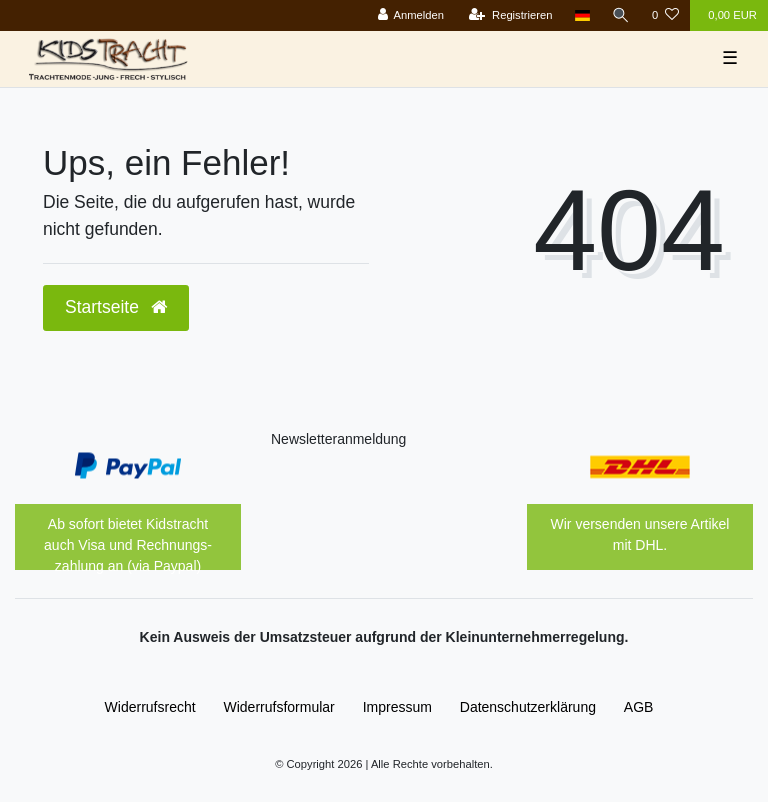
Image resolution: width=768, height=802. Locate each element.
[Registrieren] (510, 15)
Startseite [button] (116, 307)
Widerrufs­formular (279, 707)
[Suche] (621, 15)
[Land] (582, 15)
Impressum (397, 707)
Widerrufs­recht (150, 707)
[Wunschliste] (665, 15)
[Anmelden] (410, 15)
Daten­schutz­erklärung (528, 707)
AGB (639, 707)
